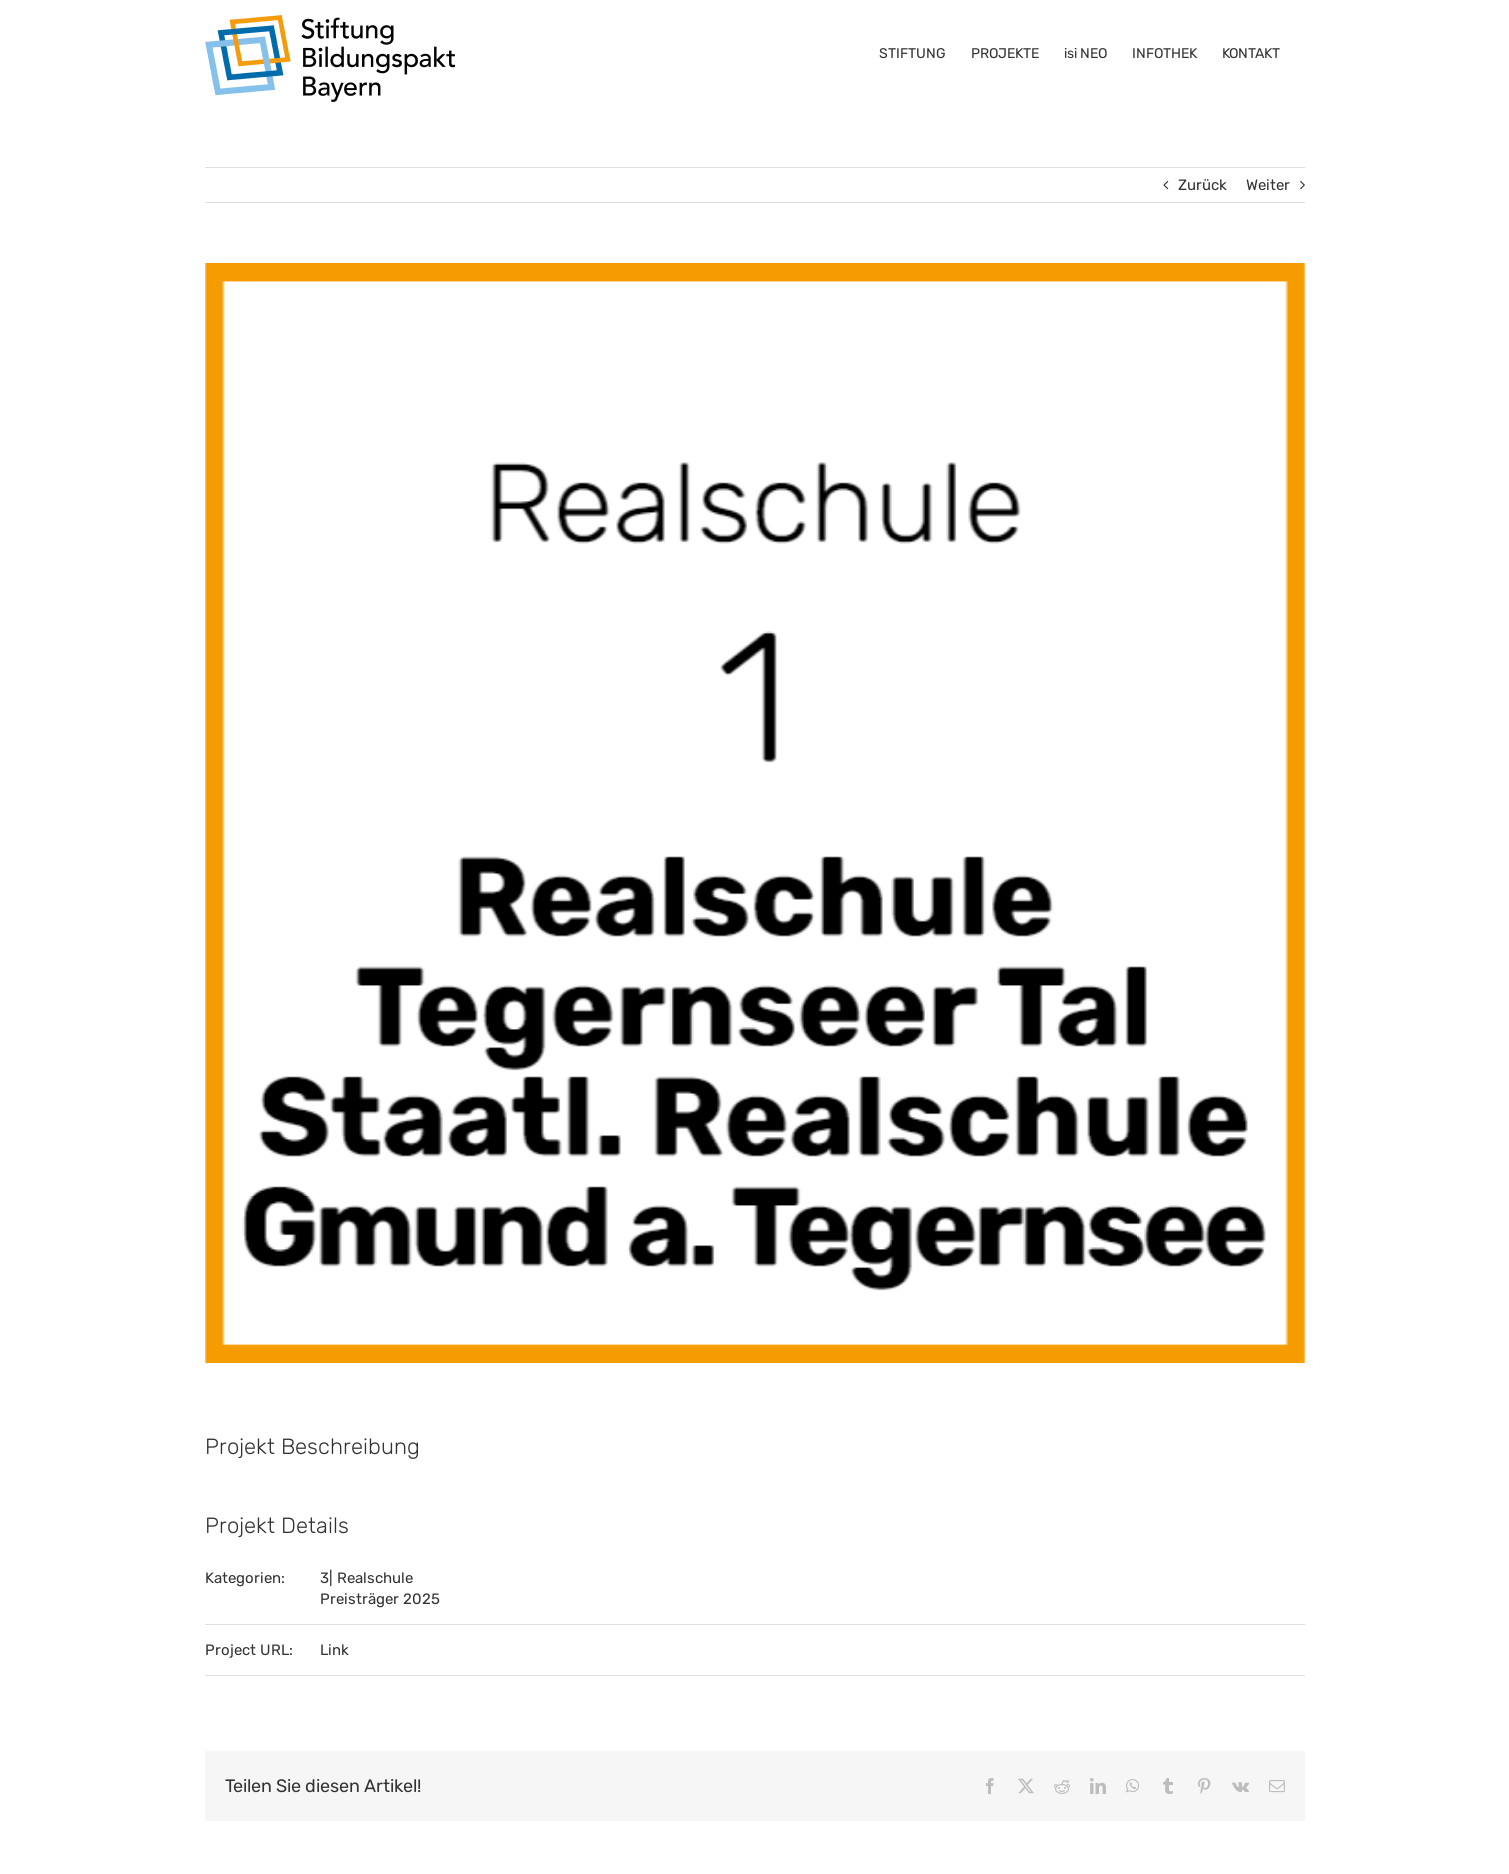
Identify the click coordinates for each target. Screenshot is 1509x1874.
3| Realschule (366, 1578)
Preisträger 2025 (380, 1599)
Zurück (1202, 185)
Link (334, 1650)
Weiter (1268, 185)
